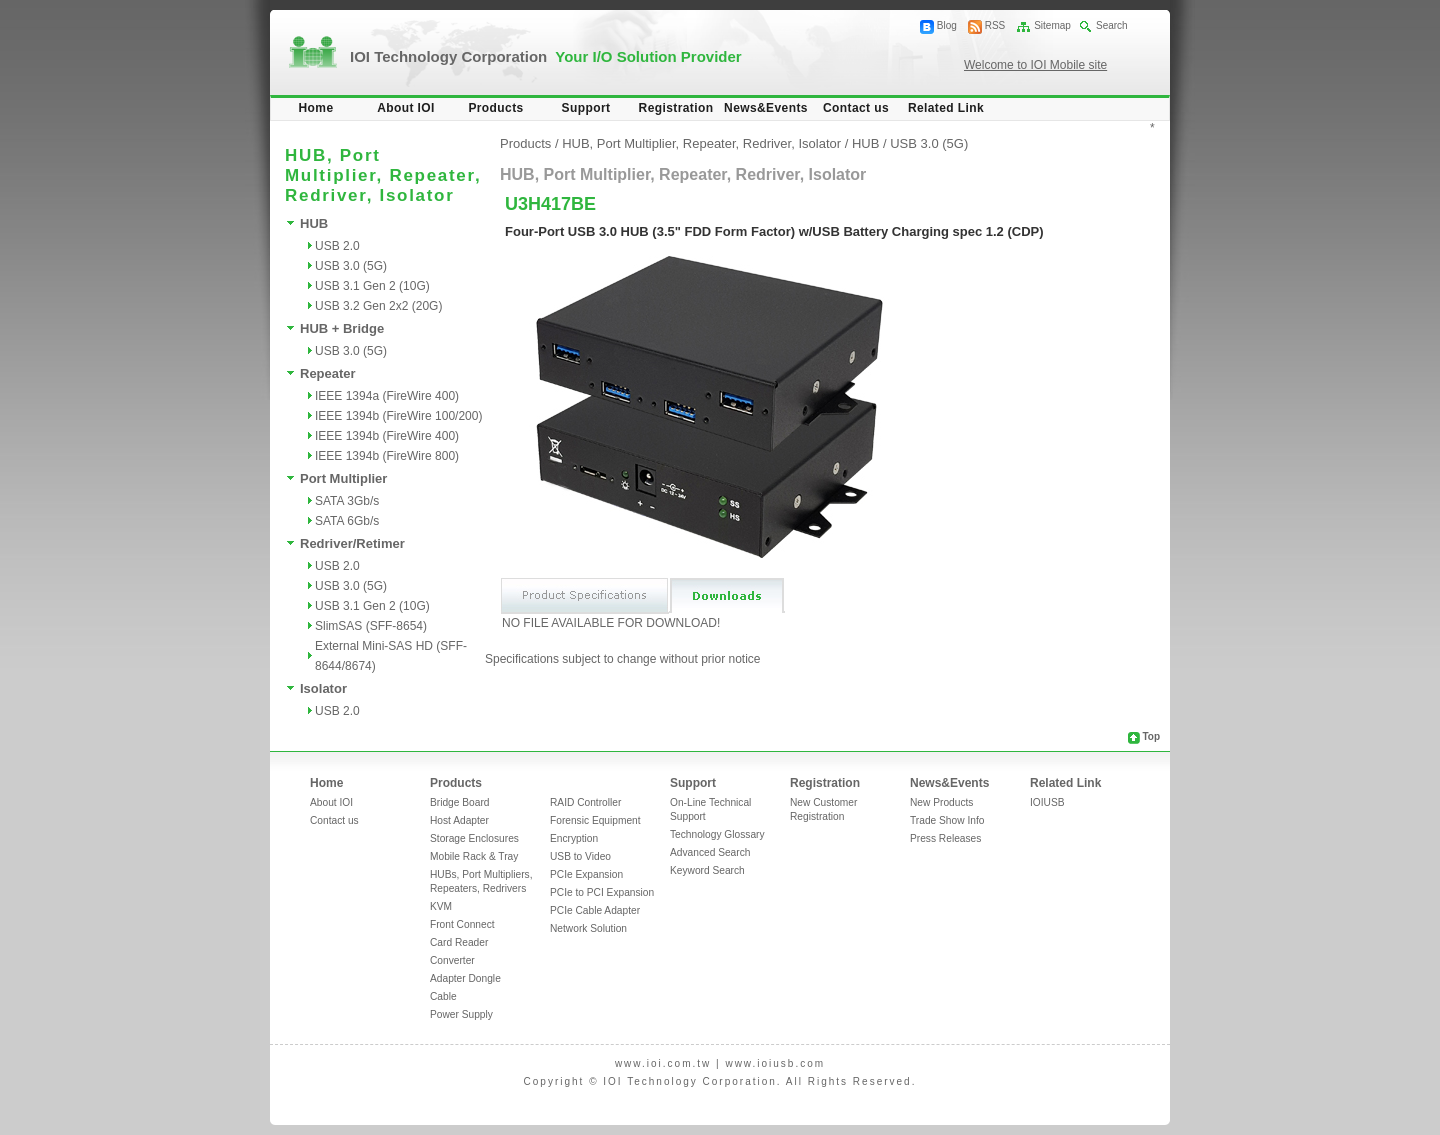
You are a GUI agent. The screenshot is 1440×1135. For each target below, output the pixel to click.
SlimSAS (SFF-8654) (371, 626)
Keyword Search (707, 870)
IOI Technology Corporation (546, 56)
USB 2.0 (337, 246)
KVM (441, 906)
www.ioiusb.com (775, 1063)
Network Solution (588, 928)
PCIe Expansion (586, 874)
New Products (941, 802)
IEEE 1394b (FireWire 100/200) (398, 416)
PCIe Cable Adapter (595, 910)
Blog (947, 25)
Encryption (574, 838)
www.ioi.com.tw (663, 1063)
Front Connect (462, 924)
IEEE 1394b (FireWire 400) (387, 436)
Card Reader (459, 942)
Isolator (323, 688)
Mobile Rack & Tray (474, 856)
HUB (314, 223)
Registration (676, 108)
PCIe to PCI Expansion (602, 892)
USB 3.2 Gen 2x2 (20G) (378, 306)
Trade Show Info (947, 820)
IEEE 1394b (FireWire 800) (387, 456)
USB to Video (580, 856)
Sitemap (1052, 25)
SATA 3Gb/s (347, 501)
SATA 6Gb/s (347, 521)
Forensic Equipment (595, 820)
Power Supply (461, 1014)
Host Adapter (459, 820)
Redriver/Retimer (352, 543)
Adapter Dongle (465, 978)
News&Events (766, 108)
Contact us (856, 108)
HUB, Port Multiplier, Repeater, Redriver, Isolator (701, 143)
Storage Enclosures (474, 838)
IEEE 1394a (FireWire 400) (387, 396)
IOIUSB (1047, 802)
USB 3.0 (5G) (351, 266)
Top (1151, 736)
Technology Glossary (717, 834)
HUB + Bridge (342, 328)
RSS (995, 25)
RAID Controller (585, 802)
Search (1112, 25)
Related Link (946, 108)
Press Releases (945, 838)
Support (586, 108)
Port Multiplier (343, 478)
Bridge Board (459, 802)
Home (316, 108)
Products (495, 108)
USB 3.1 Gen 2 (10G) (372, 286)
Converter (452, 960)
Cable (443, 996)
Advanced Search (710, 852)
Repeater (328, 373)
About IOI (406, 108)
